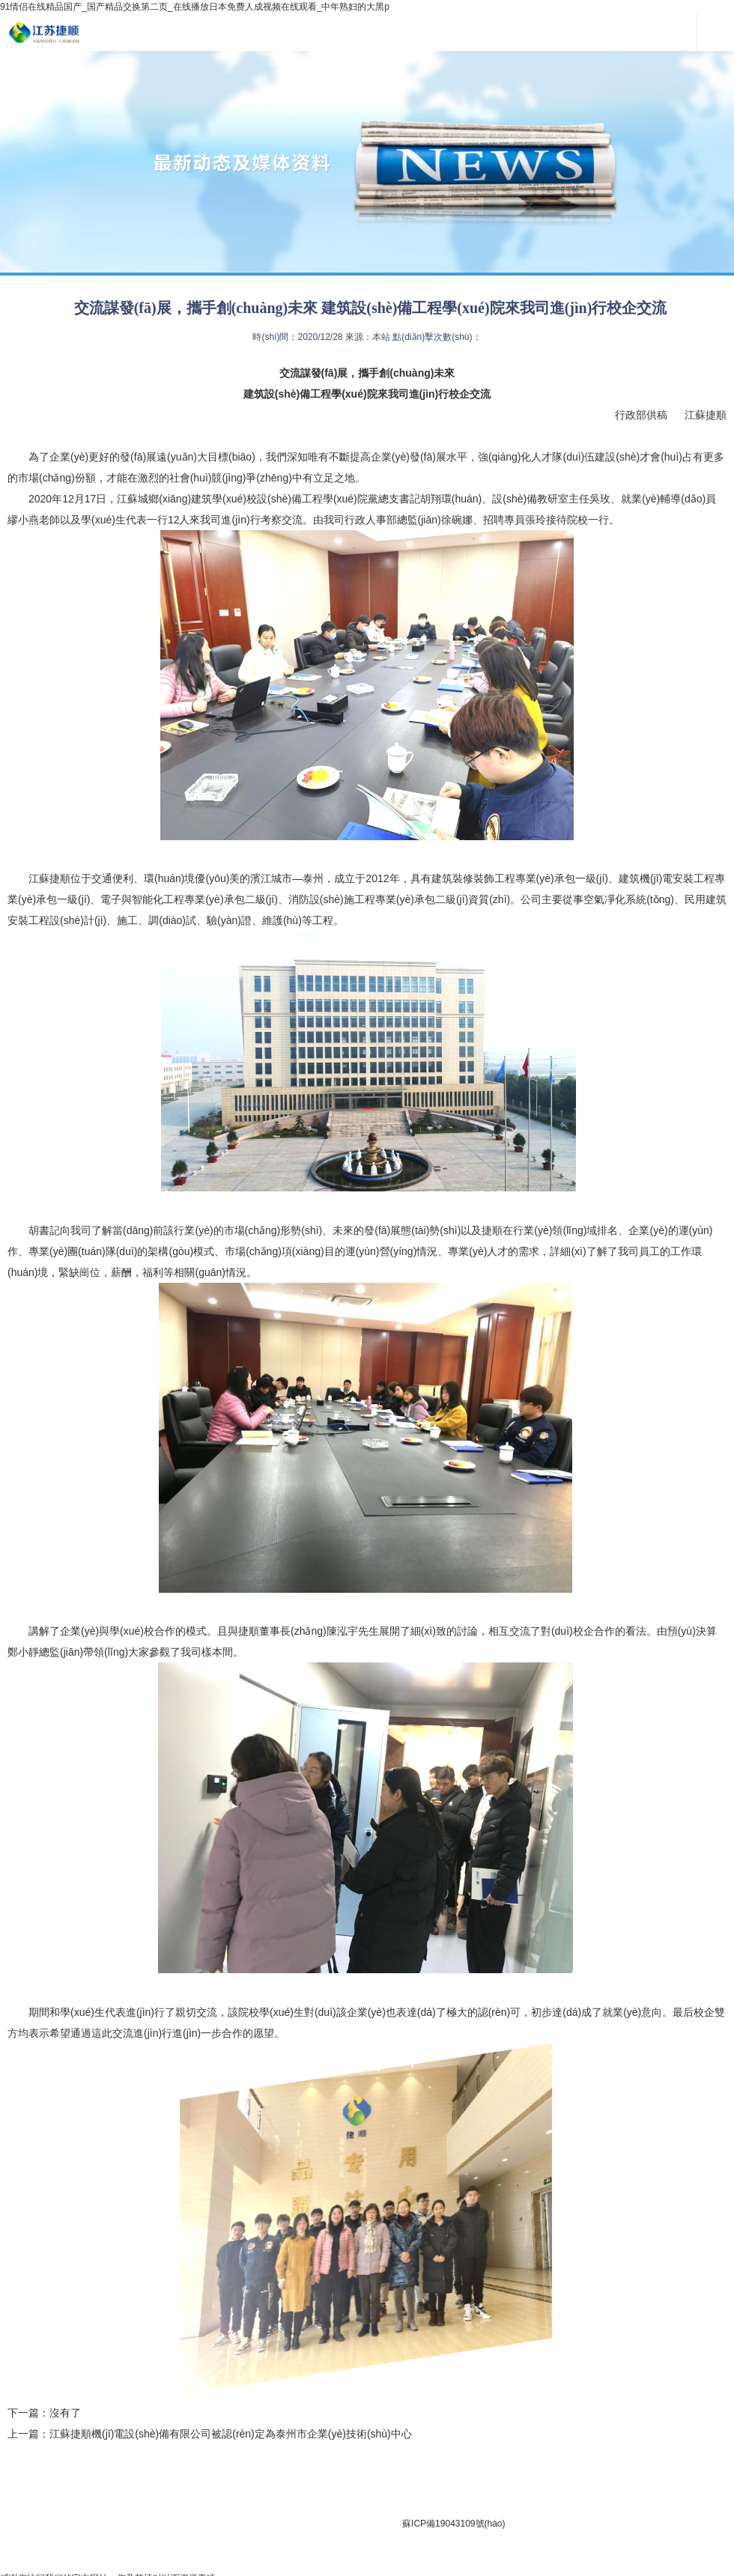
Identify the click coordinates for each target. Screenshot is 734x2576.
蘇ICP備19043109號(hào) (453, 2523)
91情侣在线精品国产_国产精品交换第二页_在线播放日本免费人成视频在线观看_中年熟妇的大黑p (194, 6)
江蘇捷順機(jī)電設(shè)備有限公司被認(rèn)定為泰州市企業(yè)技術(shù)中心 (230, 2434)
